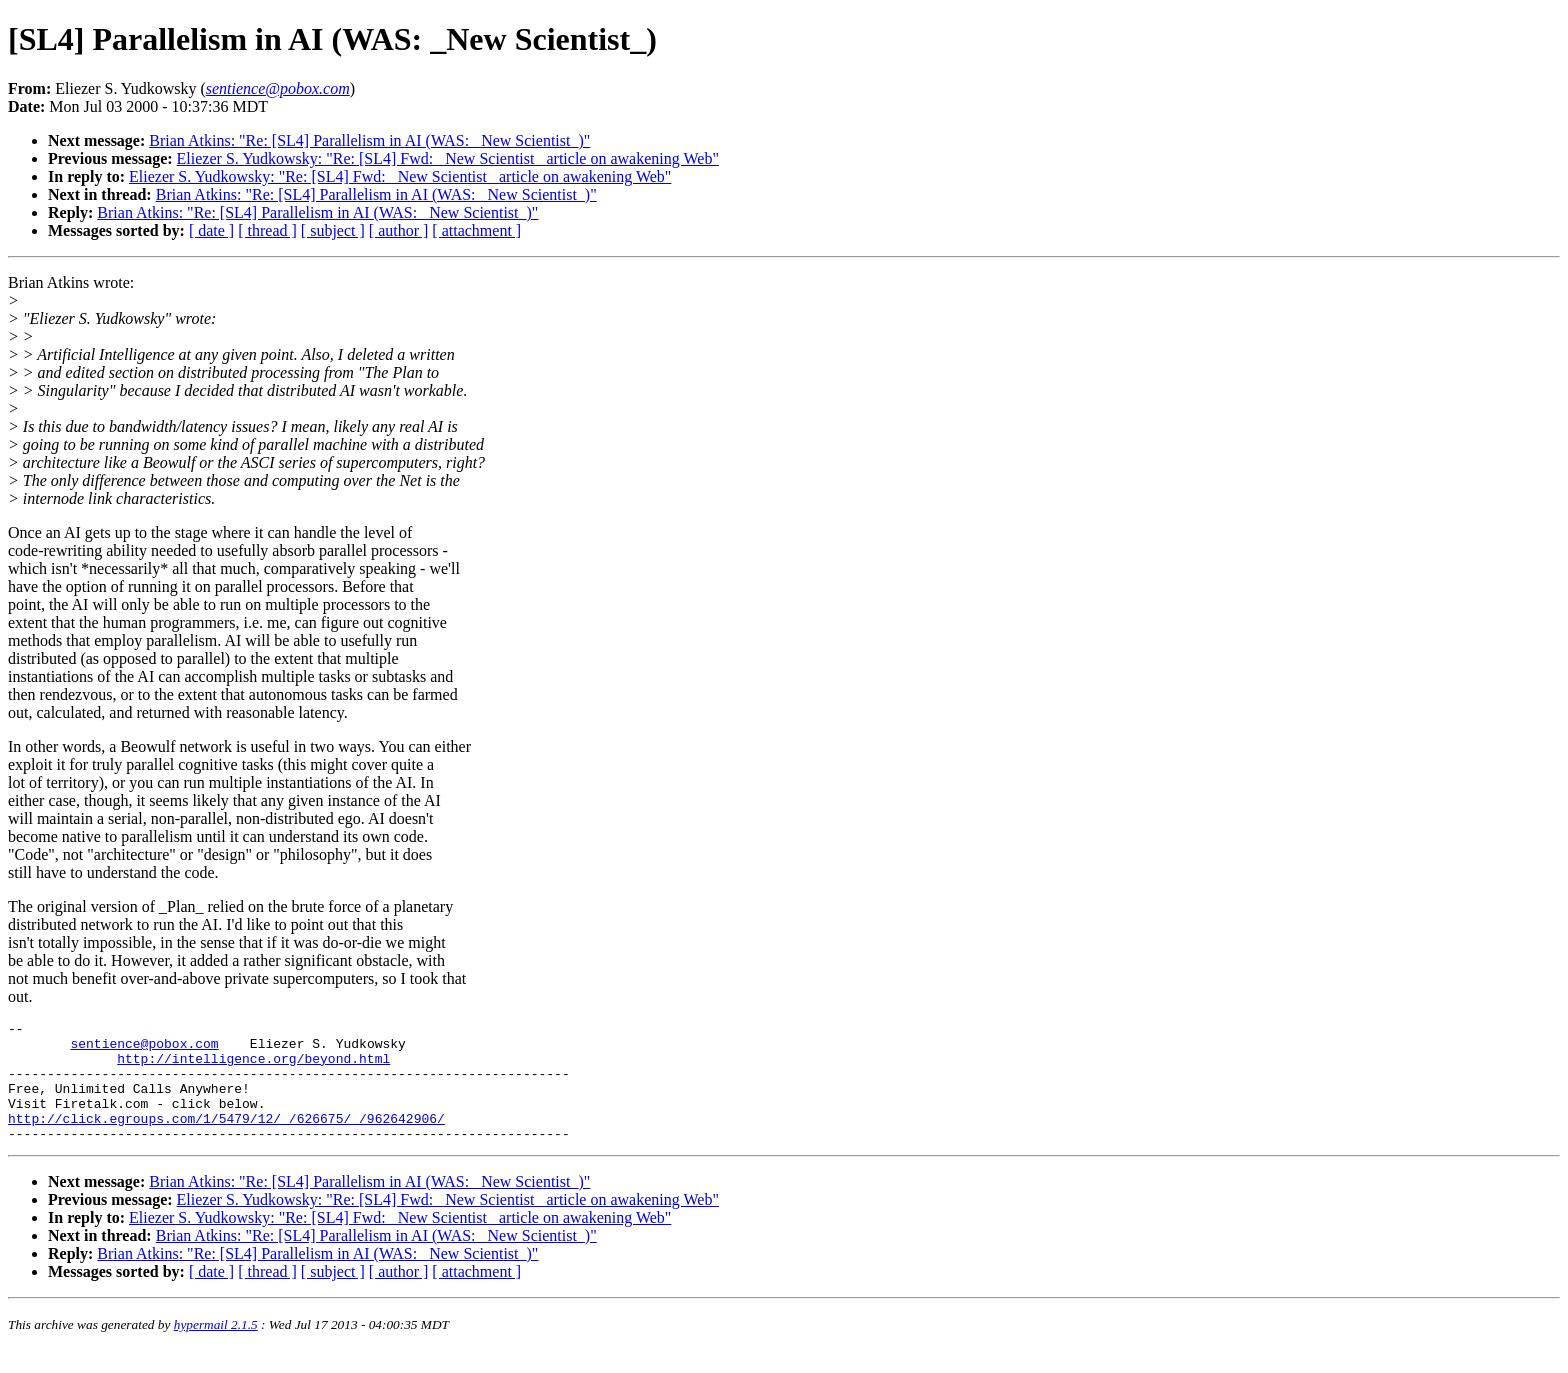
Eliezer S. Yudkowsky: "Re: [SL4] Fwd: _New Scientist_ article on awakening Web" (448, 158)
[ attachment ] (476, 230)
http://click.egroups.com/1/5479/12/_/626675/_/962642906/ (226, 1139)
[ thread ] (267, 230)
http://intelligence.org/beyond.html (253, 1067)
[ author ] (399, 230)
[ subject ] (333, 230)
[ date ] (211, 230)
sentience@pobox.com (144, 1049)
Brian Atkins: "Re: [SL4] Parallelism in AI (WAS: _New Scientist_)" (369, 140)
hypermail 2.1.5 (216, 1348)
